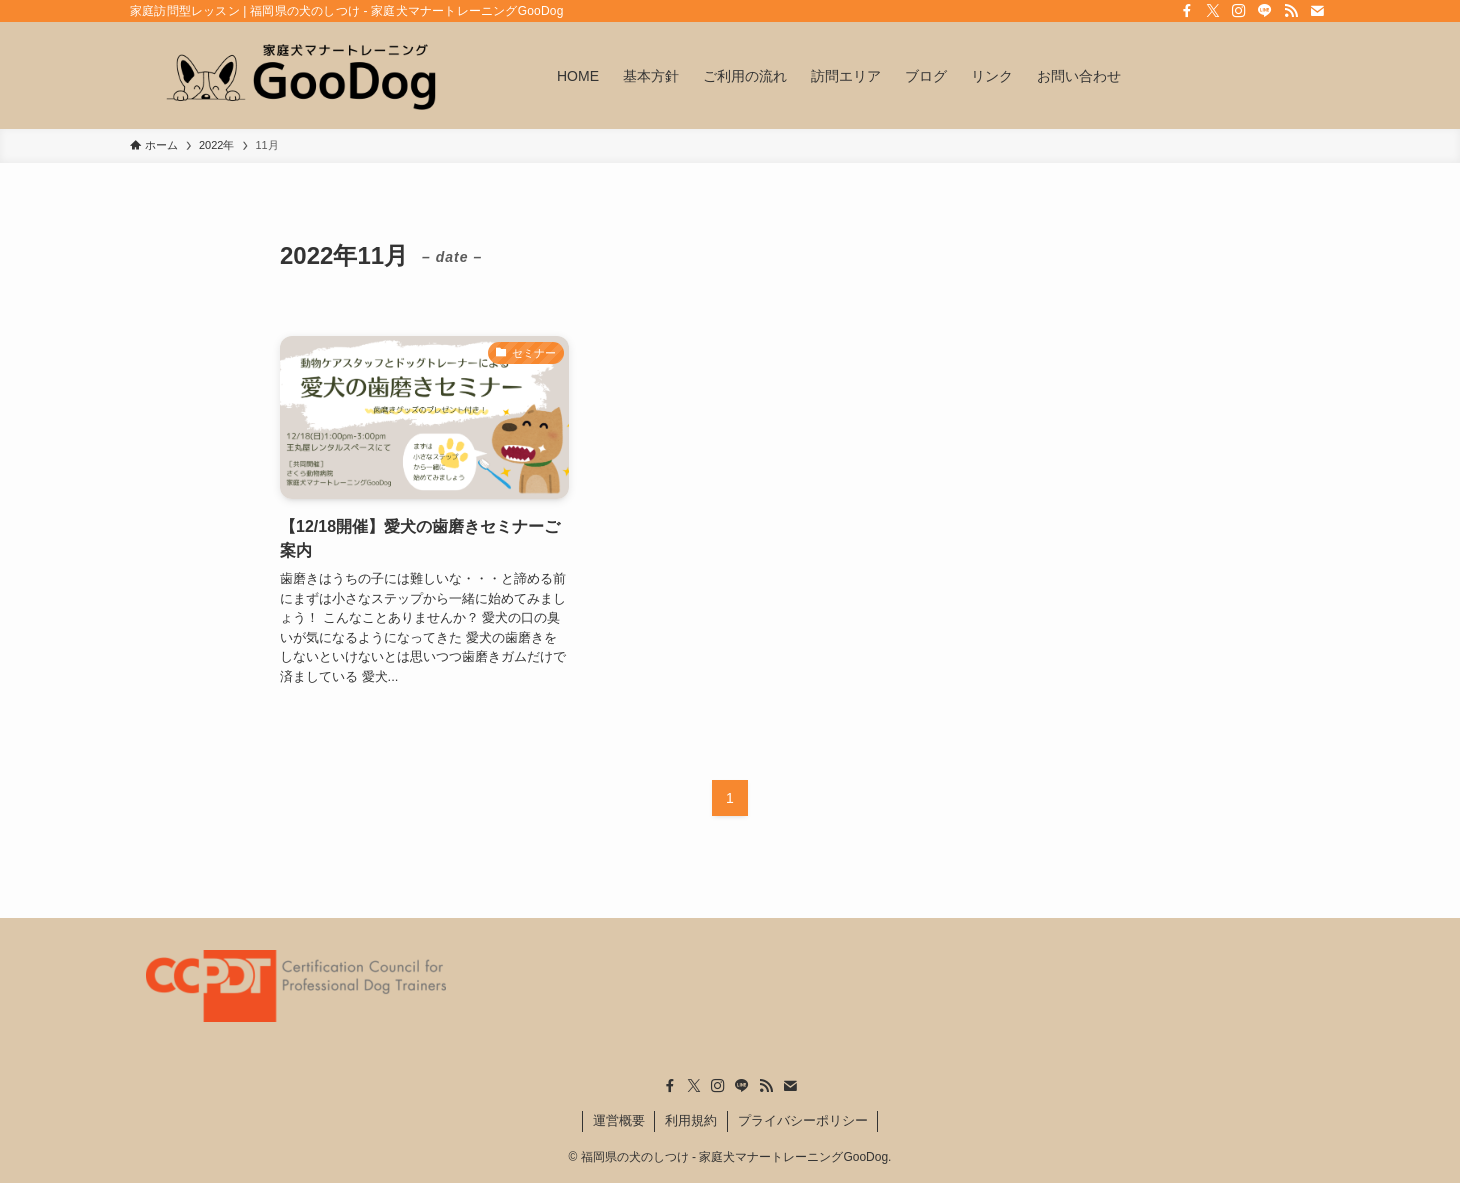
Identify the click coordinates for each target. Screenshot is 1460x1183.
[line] (1265, 11)
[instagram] (1239, 11)
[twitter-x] (1213, 11)
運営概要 (619, 1120)
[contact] (1317, 11)
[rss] (1291, 11)
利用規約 (691, 1120)
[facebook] (1187, 11)
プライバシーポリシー (803, 1120)
